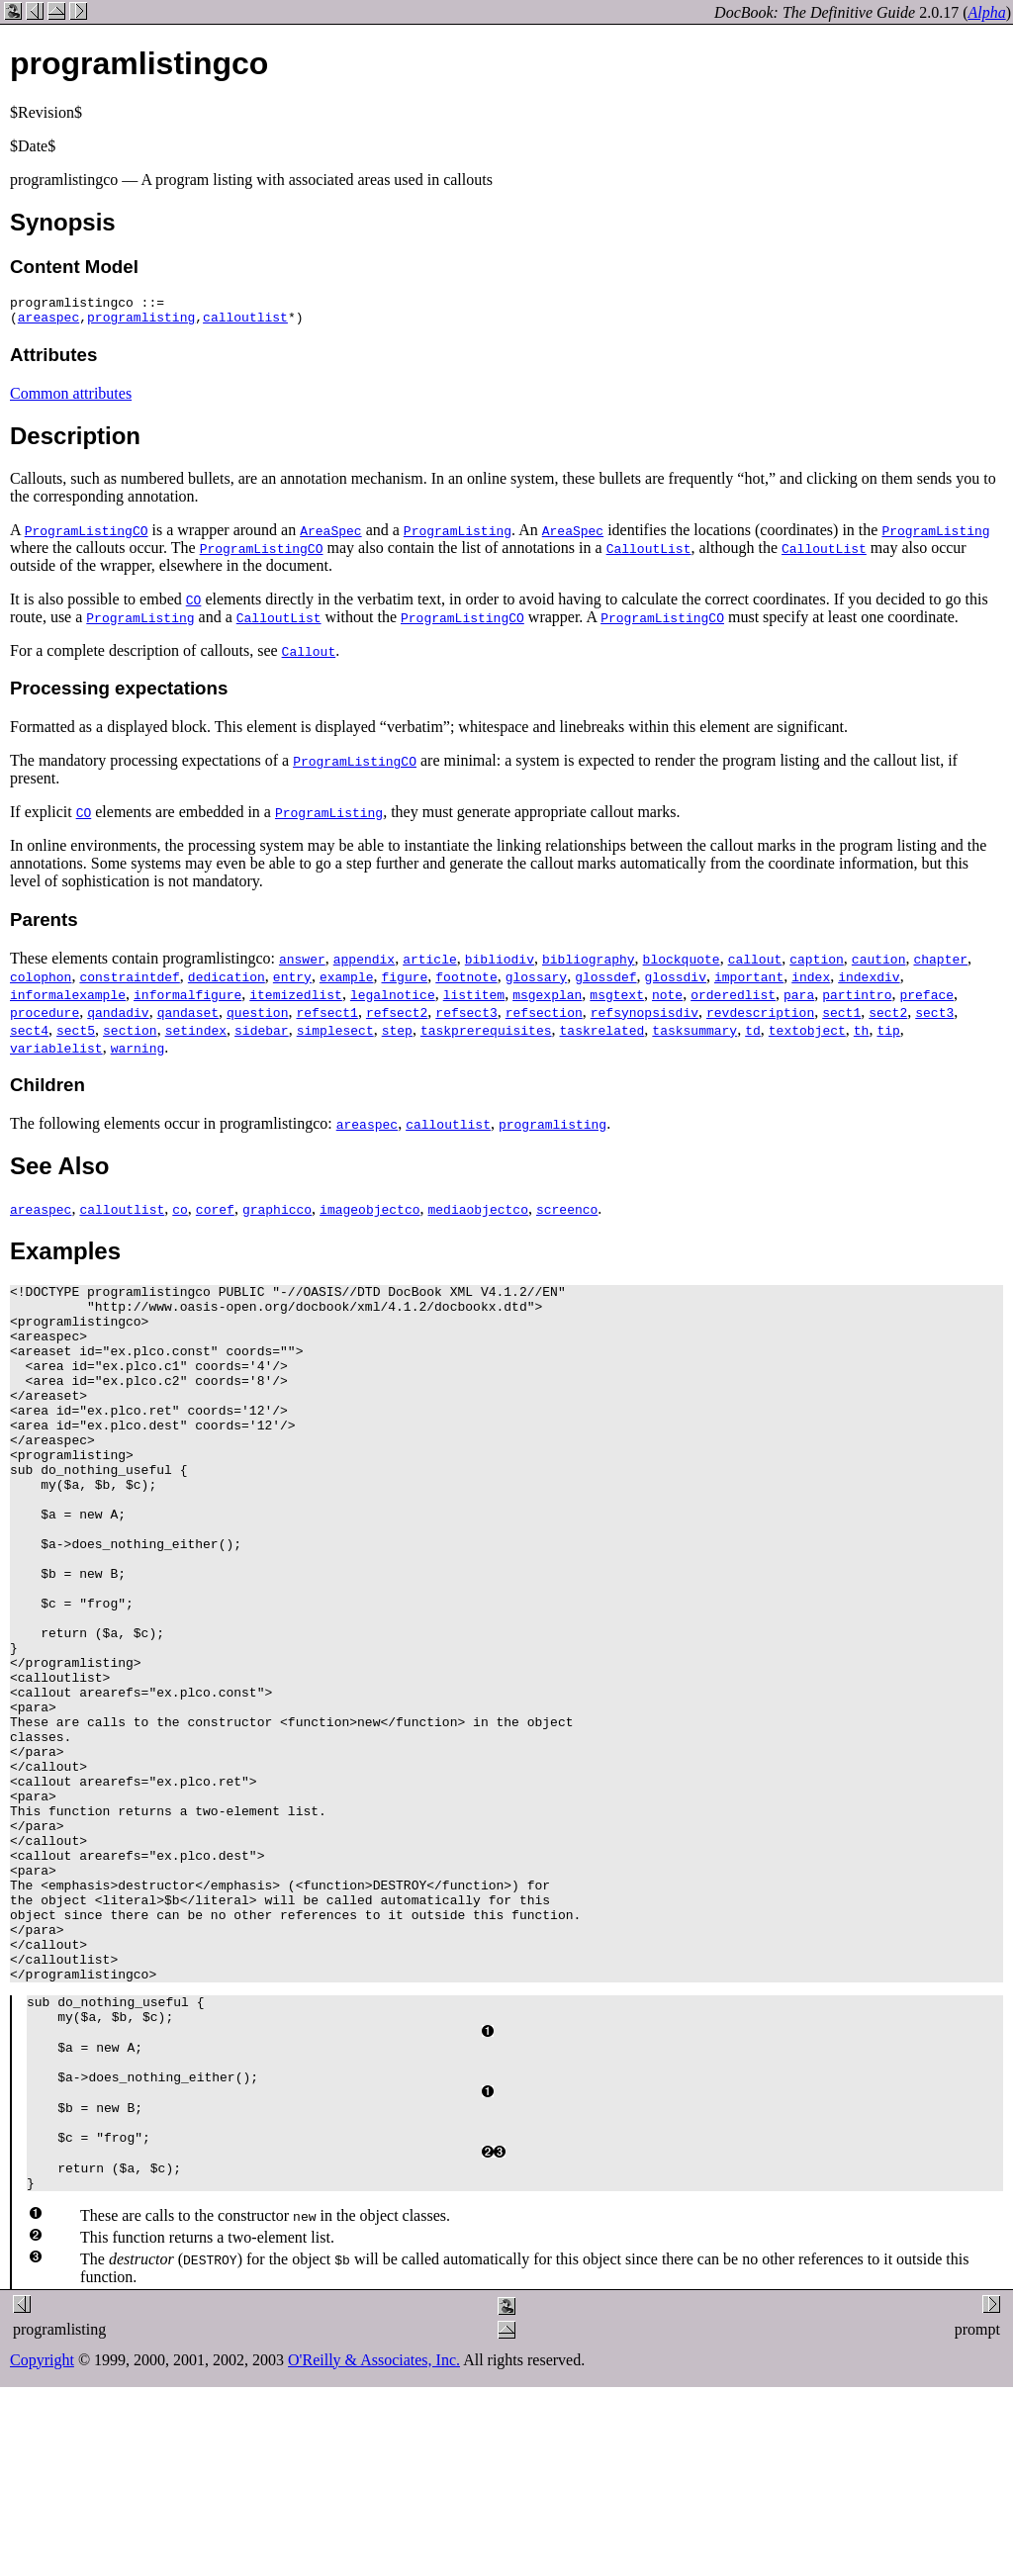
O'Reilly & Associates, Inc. (374, 2540)
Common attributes (71, 399)
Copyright (42, 2540)
